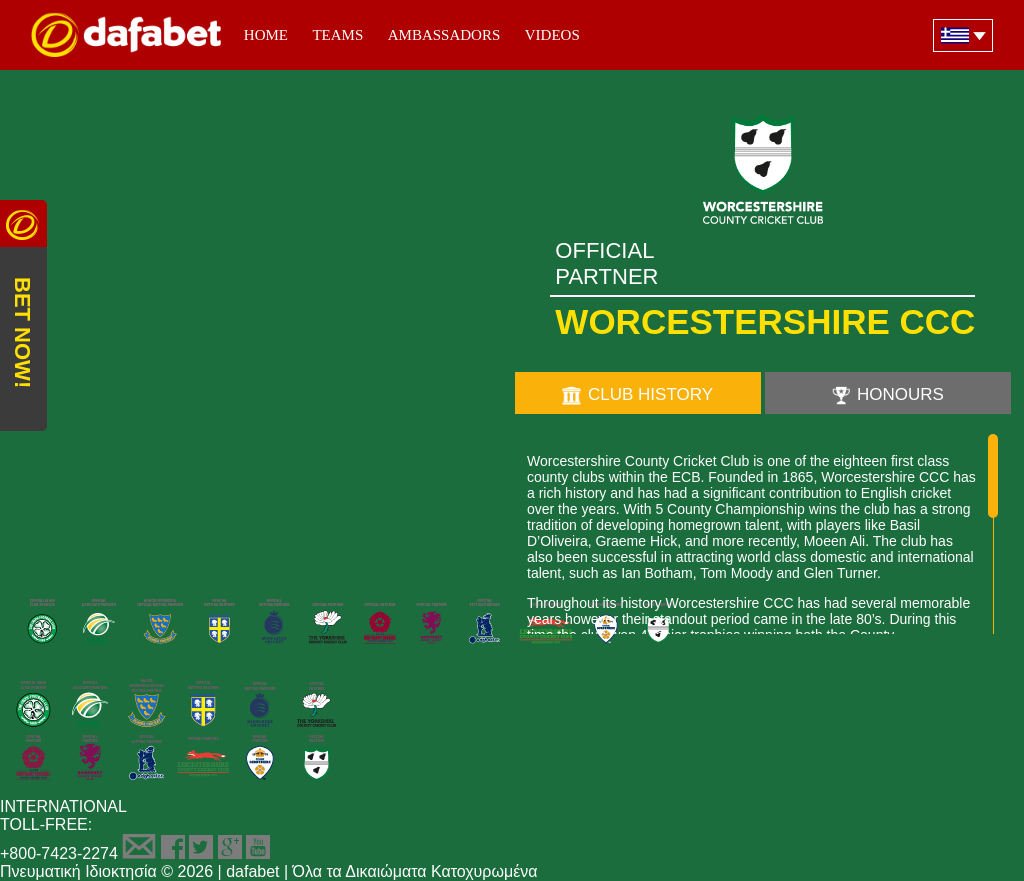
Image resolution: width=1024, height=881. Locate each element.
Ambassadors (444, 35)
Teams (337, 35)
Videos (552, 35)
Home (266, 35)
